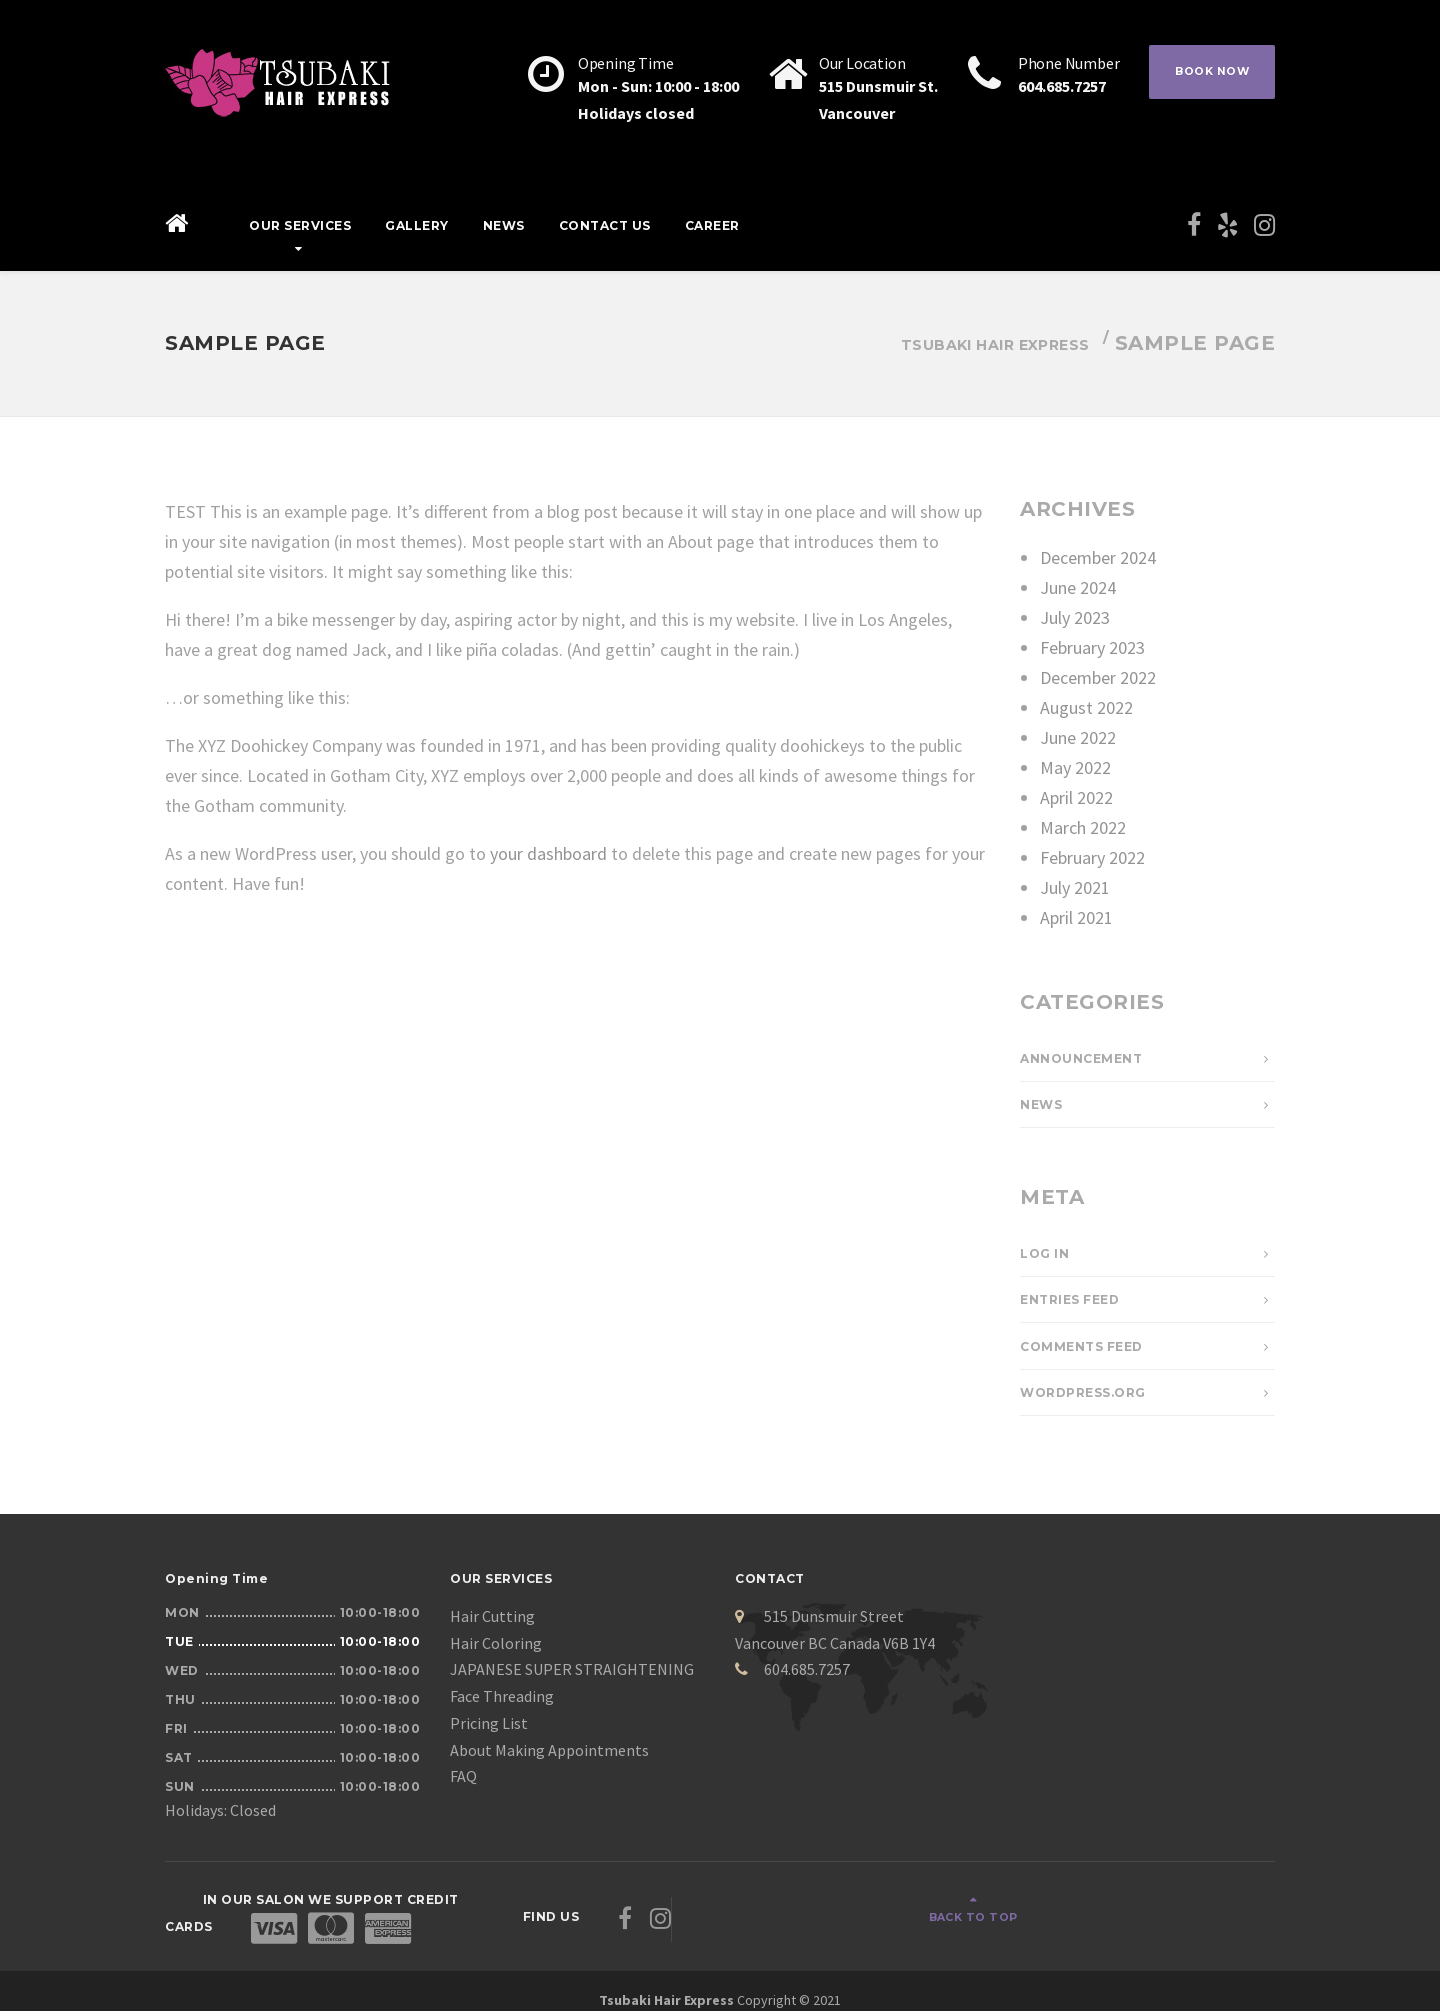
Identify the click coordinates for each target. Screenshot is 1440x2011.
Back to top (1200, 1906)
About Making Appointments (549, 1750)
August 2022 (1086, 707)
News (504, 225)
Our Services (300, 225)
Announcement (1081, 1058)
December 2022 (1098, 677)
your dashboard (548, 853)
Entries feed (1069, 1299)
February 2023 (1092, 647)
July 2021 (1075, 887)
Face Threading (502, 1696)
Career (712, 225)
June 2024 (1078, 587)
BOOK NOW (1205, 74)
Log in (1044, 1253)
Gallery (417, 225)
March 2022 (1083, 827)
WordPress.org (1083, 1392)
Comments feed (1081, 1346)
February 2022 (1092, 857)
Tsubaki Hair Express (666, 1980)
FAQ (463, 1776)
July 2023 (1075, 617)
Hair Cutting (492, 1616)
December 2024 (1098, 557)
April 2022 (1076, 797)
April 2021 (1076, 917)
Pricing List (489, 1723)
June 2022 (1078, 737)
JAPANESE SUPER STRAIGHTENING (572, 1669)
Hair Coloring (496, 1643)
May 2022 (1075, 767)
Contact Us (605, 225)
